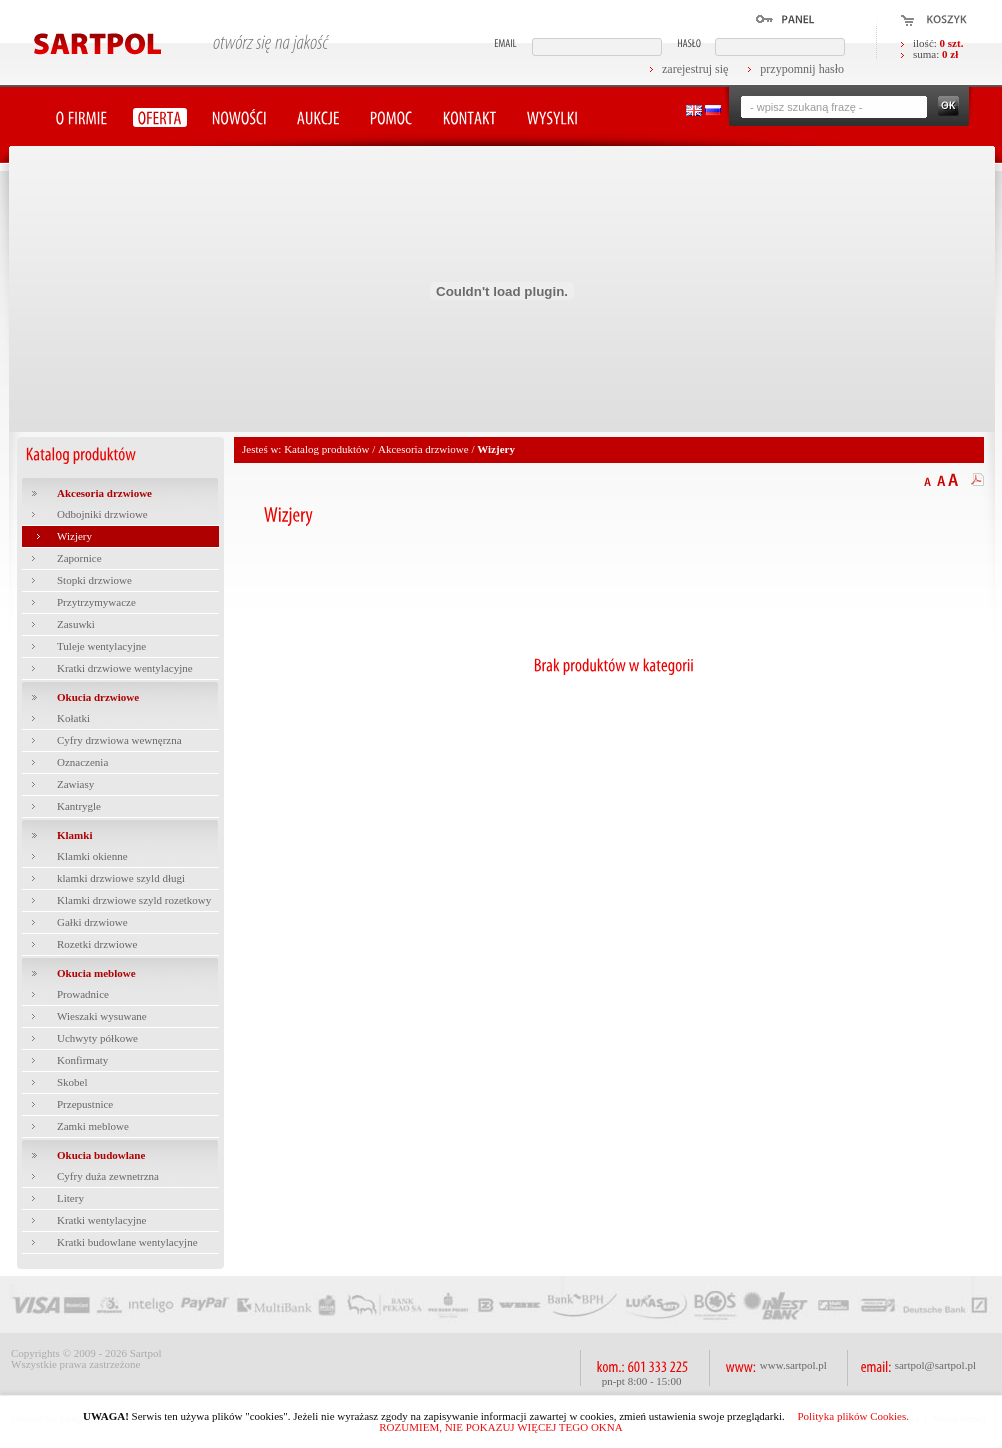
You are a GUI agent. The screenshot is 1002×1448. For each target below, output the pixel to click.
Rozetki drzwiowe (97, 944)
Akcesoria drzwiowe (104, 493)
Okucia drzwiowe (98, 697)
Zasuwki (76, 624)
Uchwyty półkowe (97, 1038)
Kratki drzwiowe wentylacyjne (125, 668)
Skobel (72, 1082)
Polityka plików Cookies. (853, 1416)
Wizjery (74, 536)
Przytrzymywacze (96, 602)
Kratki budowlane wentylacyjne (127, 1242)
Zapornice (79, 558)
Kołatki (73, 718)
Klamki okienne (92, 856)
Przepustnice (85, 1104)
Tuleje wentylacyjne (101, 646)
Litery (70, 1198)
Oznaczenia (82, 762)
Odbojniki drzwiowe (102, 514)
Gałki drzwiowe (92, 922)
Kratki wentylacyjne (102, 1220)
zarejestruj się (695, 69)
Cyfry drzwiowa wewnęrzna (119, 740)
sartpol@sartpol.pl (935, 1365)
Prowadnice (83, 994)
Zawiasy (75, 784)
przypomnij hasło (802, 69)
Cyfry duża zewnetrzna (108, 1176)
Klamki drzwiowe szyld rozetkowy (134, 900)
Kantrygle (79, 806)
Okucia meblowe (96, 973)
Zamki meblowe (93, 1126)
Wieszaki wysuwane (102, 1016)
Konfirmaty (82, 1060)
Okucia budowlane (101, 1155)
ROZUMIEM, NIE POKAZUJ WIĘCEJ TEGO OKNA (500, 1427)
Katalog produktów (326, 449)
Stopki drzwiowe (94, 580)
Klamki (74, 835)
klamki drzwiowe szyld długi (121, 878)
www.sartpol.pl (793, 1365)
